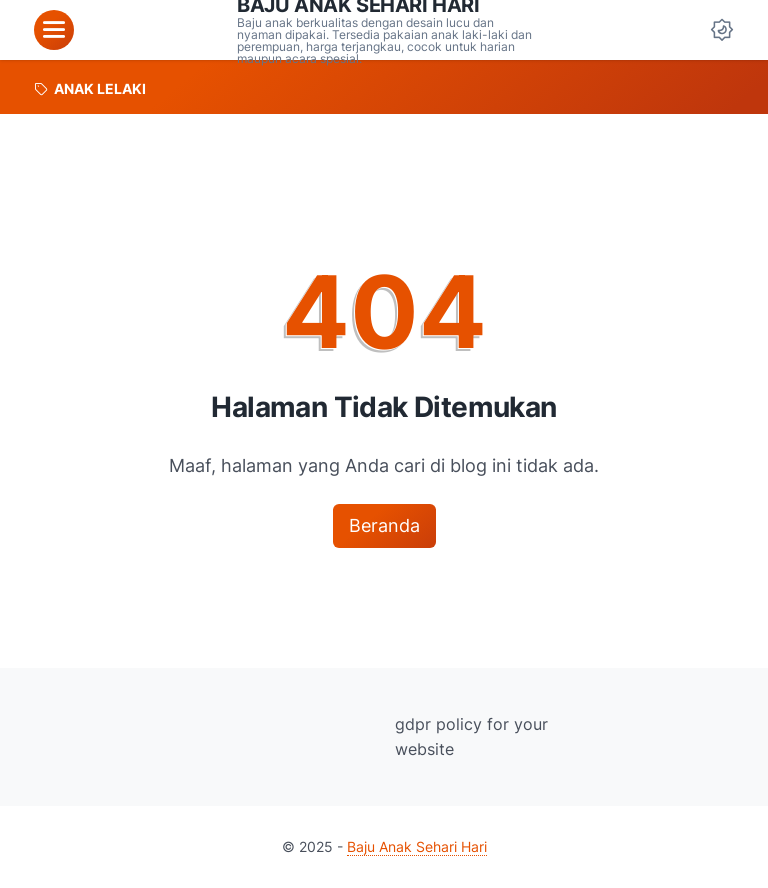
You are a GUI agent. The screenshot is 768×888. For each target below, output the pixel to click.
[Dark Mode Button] (722, 30)
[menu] (54, 30)
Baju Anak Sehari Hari (417, 846)
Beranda (384, 525)
